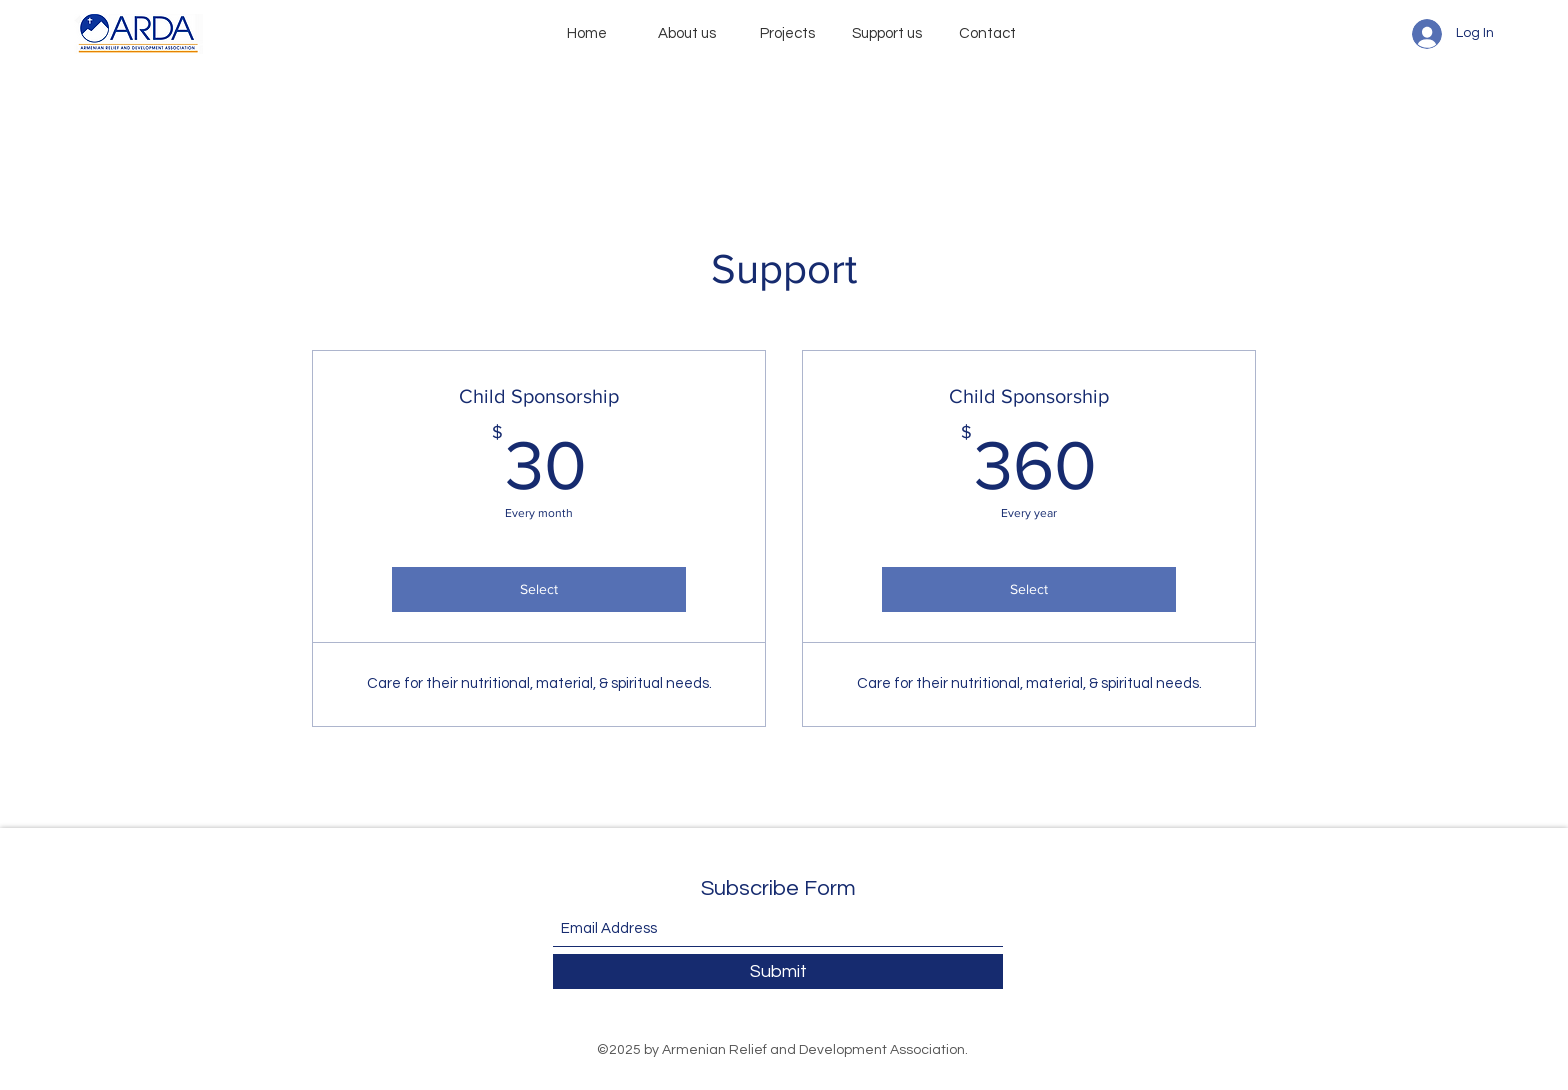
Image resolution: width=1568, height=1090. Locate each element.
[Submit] (778, 971)
